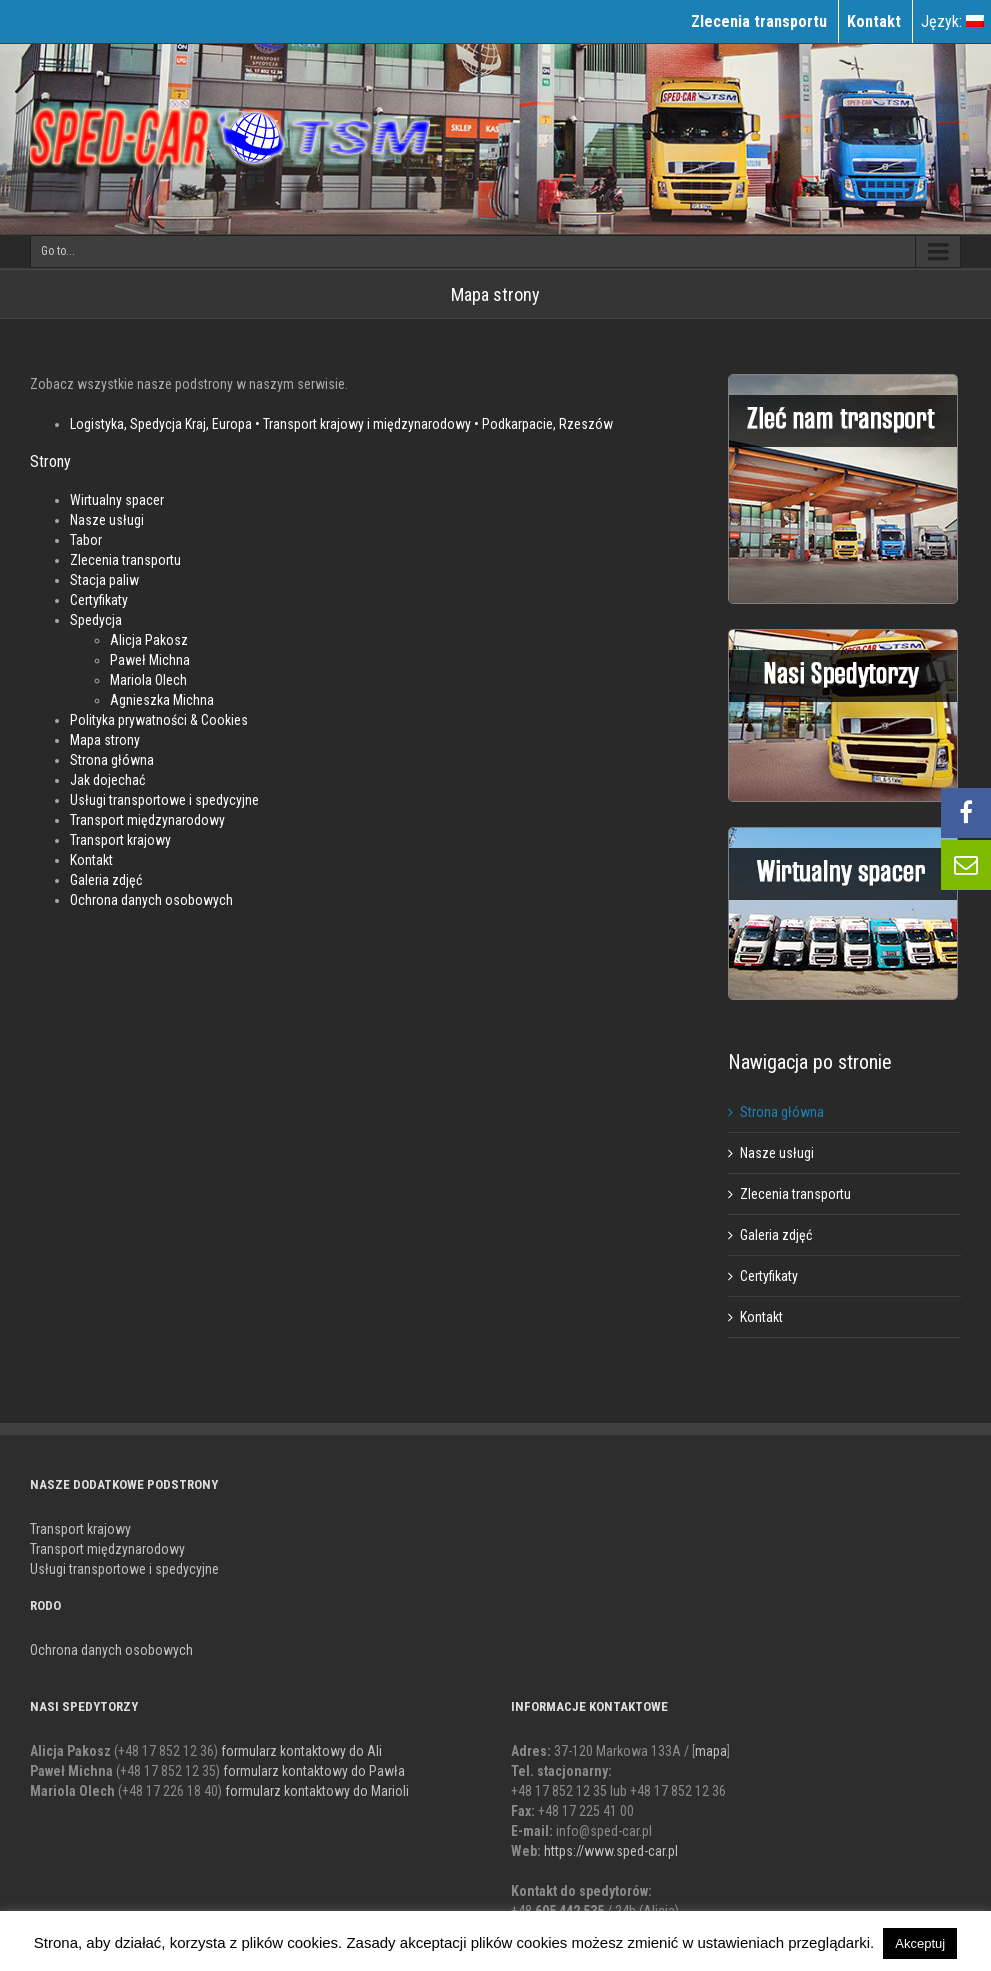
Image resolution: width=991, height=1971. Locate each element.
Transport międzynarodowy (147, 820)
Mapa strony (105, 740)
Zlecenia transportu (125, 560)
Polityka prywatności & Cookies (159, 720)
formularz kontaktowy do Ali (301, 1751)
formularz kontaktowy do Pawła (314, 1771)
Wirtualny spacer (117, 500)
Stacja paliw (104, 580)
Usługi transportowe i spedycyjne (164, 800)
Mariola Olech (148, 680)
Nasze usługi (107, 520)
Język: (952, 21)
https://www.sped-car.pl (611, 1851)
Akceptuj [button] (920, 1943)
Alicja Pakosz (149, 640)
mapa (711, 1751)
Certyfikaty (99, 600)
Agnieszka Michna (162, 700)
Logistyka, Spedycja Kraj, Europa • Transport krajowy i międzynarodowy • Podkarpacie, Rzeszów (341, 424)
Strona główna (112, 760)
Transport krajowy (120, 840)
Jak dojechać (107, 780)
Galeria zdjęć (106, 880)
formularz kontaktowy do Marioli (317, 1791)
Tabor (86, 540)
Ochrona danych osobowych (151, 900)
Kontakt (91, 860)
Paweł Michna (150, 660)
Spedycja (96, 620)
